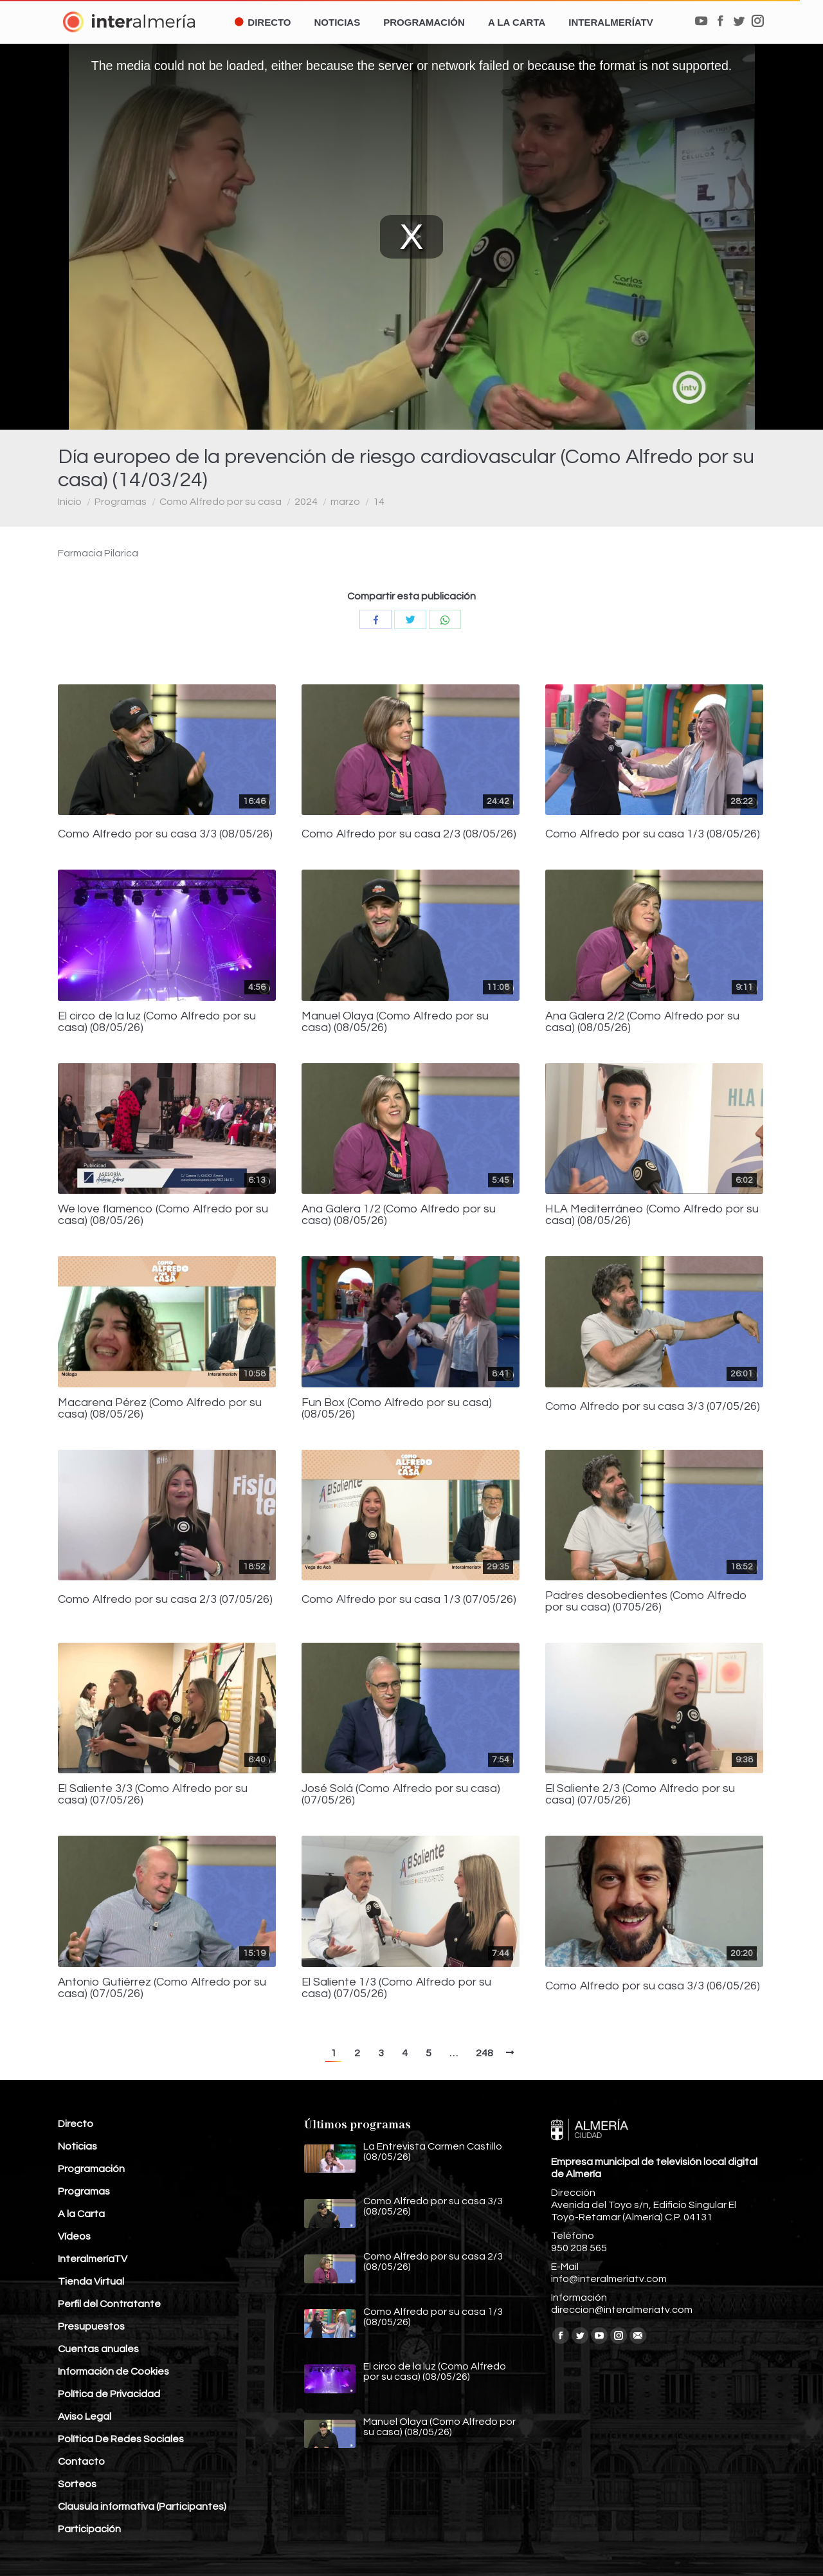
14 (378, 502)
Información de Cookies (113, 2371)
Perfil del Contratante (109, 2304)
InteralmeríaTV (92, 2259)
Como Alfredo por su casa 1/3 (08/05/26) (652, 834)
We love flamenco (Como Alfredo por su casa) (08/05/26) (163, 1215)
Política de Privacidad (109, 2394)
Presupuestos (91, 2326)
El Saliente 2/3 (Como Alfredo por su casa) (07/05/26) (640, 1794)
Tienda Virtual (91, 2281)
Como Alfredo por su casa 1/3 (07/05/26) (409, 1599)
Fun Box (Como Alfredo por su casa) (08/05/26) (397, 1408)
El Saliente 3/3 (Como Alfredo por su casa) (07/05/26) (153, 1794)
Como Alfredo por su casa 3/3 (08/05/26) (165, 834)
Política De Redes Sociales (121, 2439)
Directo (75, 2124)
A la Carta (81, 2214)
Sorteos (77, 2484)
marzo (345, 502)
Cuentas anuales (98, 2349)
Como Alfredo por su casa (220, 502)
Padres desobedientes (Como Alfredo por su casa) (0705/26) (646, 1601)
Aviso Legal (84, 2416)
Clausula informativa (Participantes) (142, 2506)
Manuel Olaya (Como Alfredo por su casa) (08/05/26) (395, 1022)
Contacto (81, 2461)
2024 (306, 502)
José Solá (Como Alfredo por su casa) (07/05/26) (401, 1794)
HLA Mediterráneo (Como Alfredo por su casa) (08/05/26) (652, 1215)
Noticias (77, 2146)
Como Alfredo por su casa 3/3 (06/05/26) (652, 1986)
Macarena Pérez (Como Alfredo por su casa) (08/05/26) (160, 1408)
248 (484, 2053)
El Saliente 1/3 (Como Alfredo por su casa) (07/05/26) (396, 1988)
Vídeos (74, 2236)
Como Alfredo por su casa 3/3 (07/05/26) (652, 1406)
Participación (89, 2529)
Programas (121, 502)
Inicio (70, 502)
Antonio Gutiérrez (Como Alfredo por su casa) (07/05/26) (162, 1988)
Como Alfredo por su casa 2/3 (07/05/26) (165, 1599)
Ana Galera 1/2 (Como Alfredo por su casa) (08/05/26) (399, 1215)
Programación (91, 2169)
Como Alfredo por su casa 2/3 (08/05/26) (409, 834)
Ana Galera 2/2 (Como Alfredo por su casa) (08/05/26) (642, 1022)
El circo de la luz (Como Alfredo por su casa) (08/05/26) (157, 1022)
